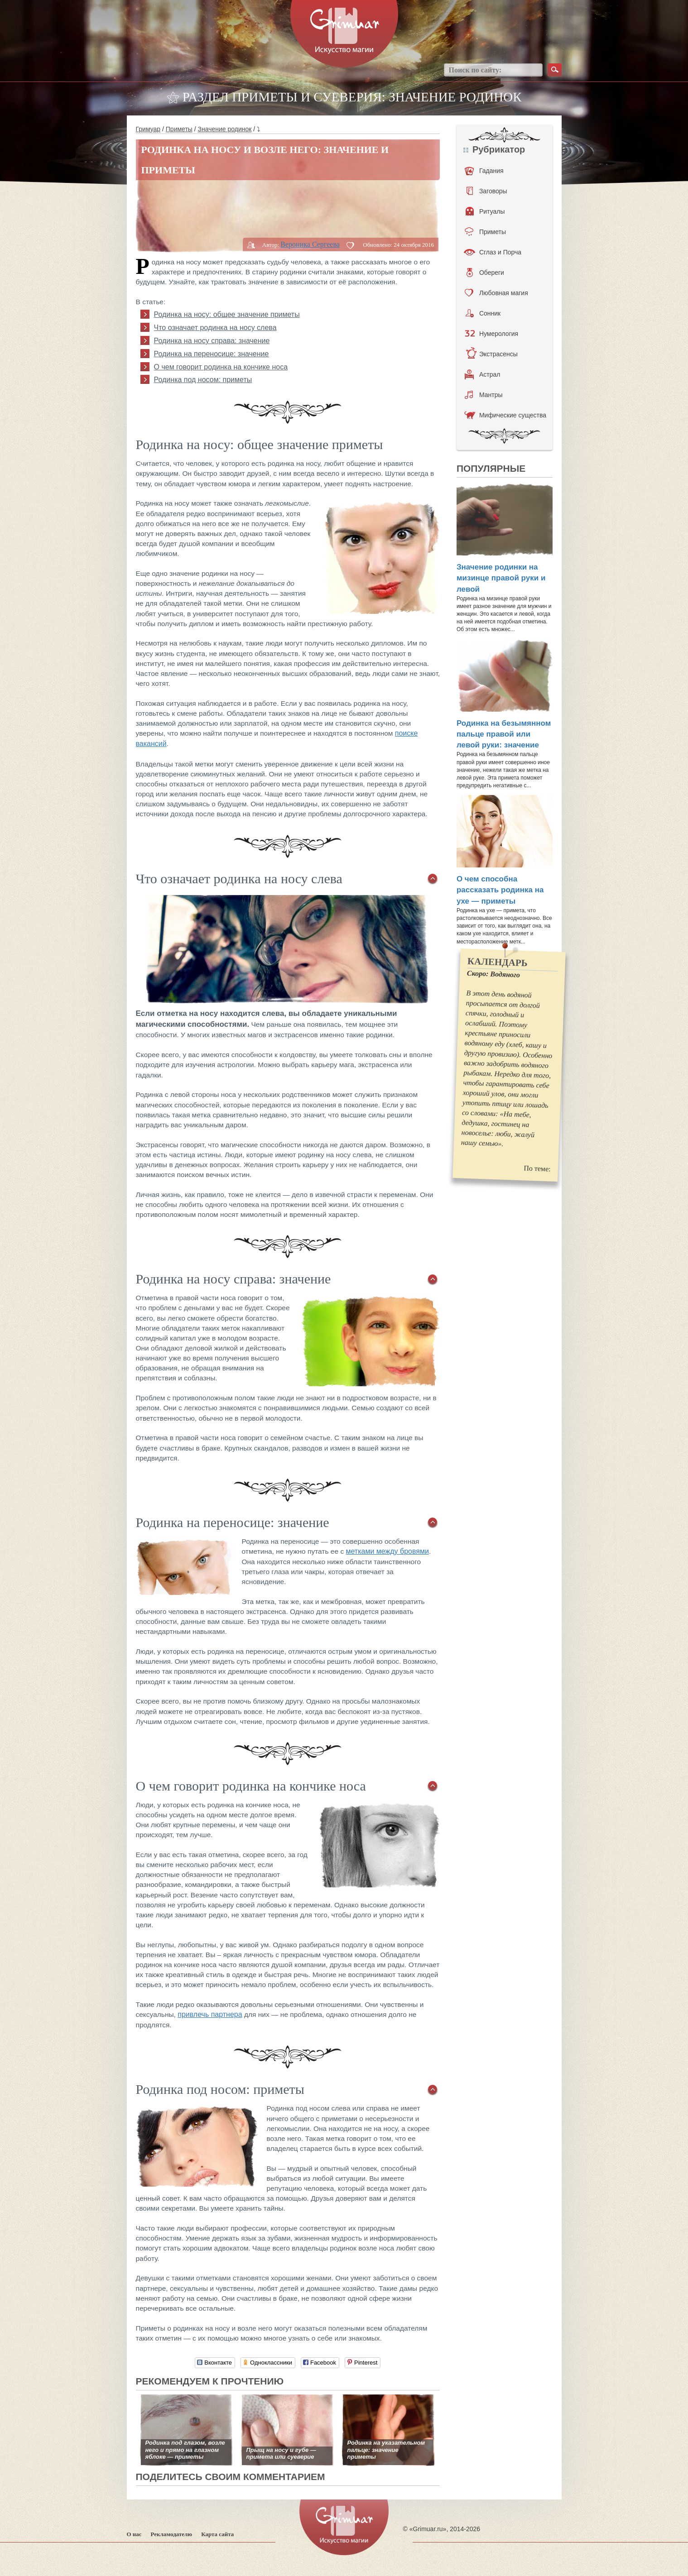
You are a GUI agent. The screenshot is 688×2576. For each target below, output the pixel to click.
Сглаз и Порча (492, 252)
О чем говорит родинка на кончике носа (221, 367)
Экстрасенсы (492, 354)
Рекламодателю (171, 2534)
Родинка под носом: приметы (203, 379)
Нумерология (491, 333)
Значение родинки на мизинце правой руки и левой (501, 578)
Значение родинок (225, 129)
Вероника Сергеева (310, 244)
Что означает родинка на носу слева (215, 327)
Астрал (482, 374)
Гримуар (148, 129)
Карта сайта (217, 2534)
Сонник (483, 313)
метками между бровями (387, 1551)
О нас (134, 2534)
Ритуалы (485, 211)
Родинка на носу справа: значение (212, 341)
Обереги (485, 272)
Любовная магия (496, 293)
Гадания (484, 170)
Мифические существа (505, 415)
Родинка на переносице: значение (211, 354)
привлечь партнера (210, 2014)
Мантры (484, 395)
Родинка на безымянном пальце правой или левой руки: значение (504, 734)
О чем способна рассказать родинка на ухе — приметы (500, 890)
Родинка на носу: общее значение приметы (227, 314)
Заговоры (487, 191)
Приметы (179, 129)
